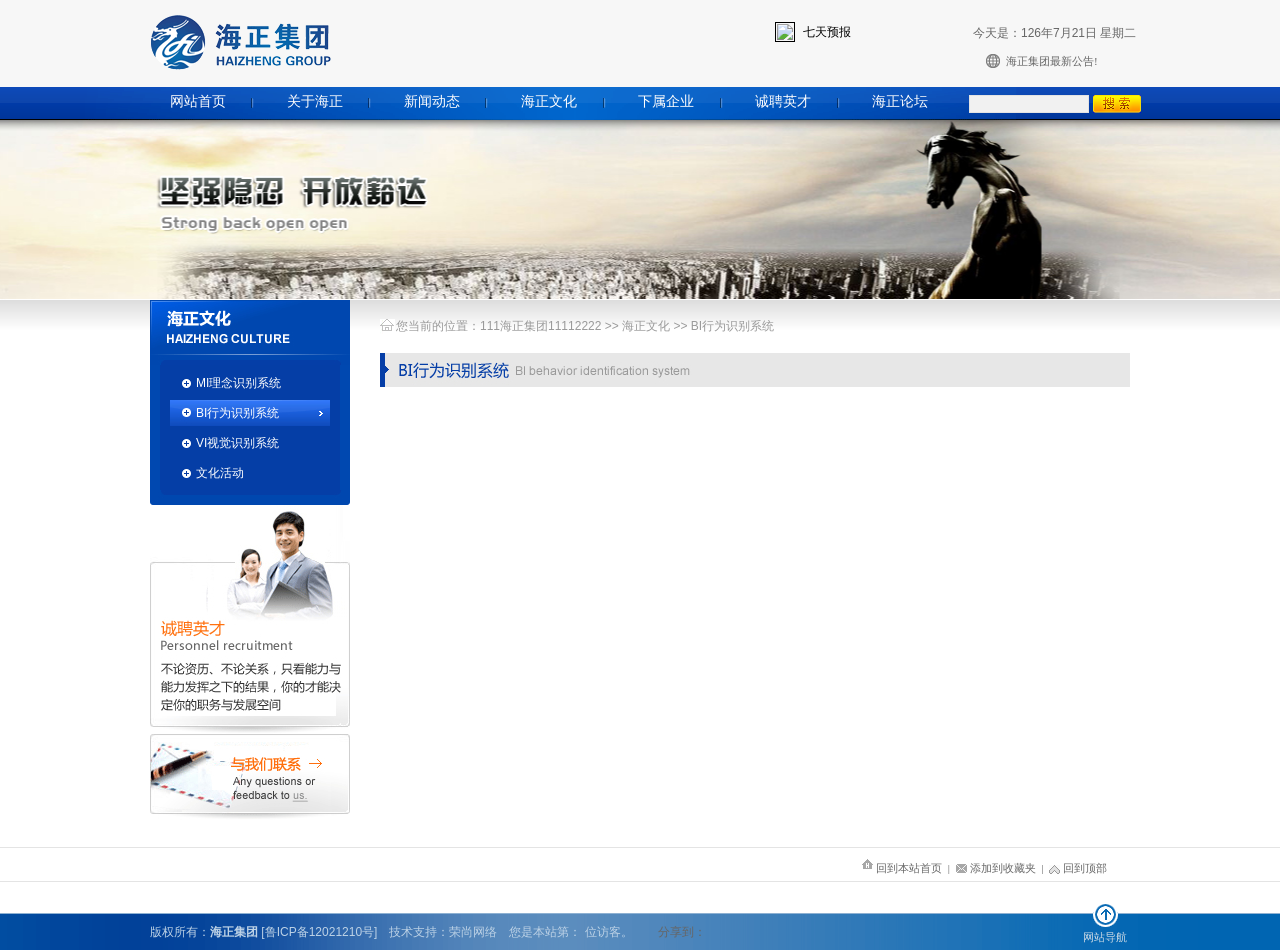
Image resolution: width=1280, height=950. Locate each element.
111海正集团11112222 (540, 326)
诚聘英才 (783, 101)
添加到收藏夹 (996, 868)
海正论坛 (900, 101)
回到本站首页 (902, 868)
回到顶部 (1078, 868)
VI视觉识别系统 (237, 443)
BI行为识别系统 (237, 413)
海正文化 (549, 101)
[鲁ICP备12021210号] (319, 932)
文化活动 (220, 473)
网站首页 (198, 101)
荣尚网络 (473, 932)
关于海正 (315, 101)
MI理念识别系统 (238, 383)
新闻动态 (432, 101)
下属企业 (666, 101)
